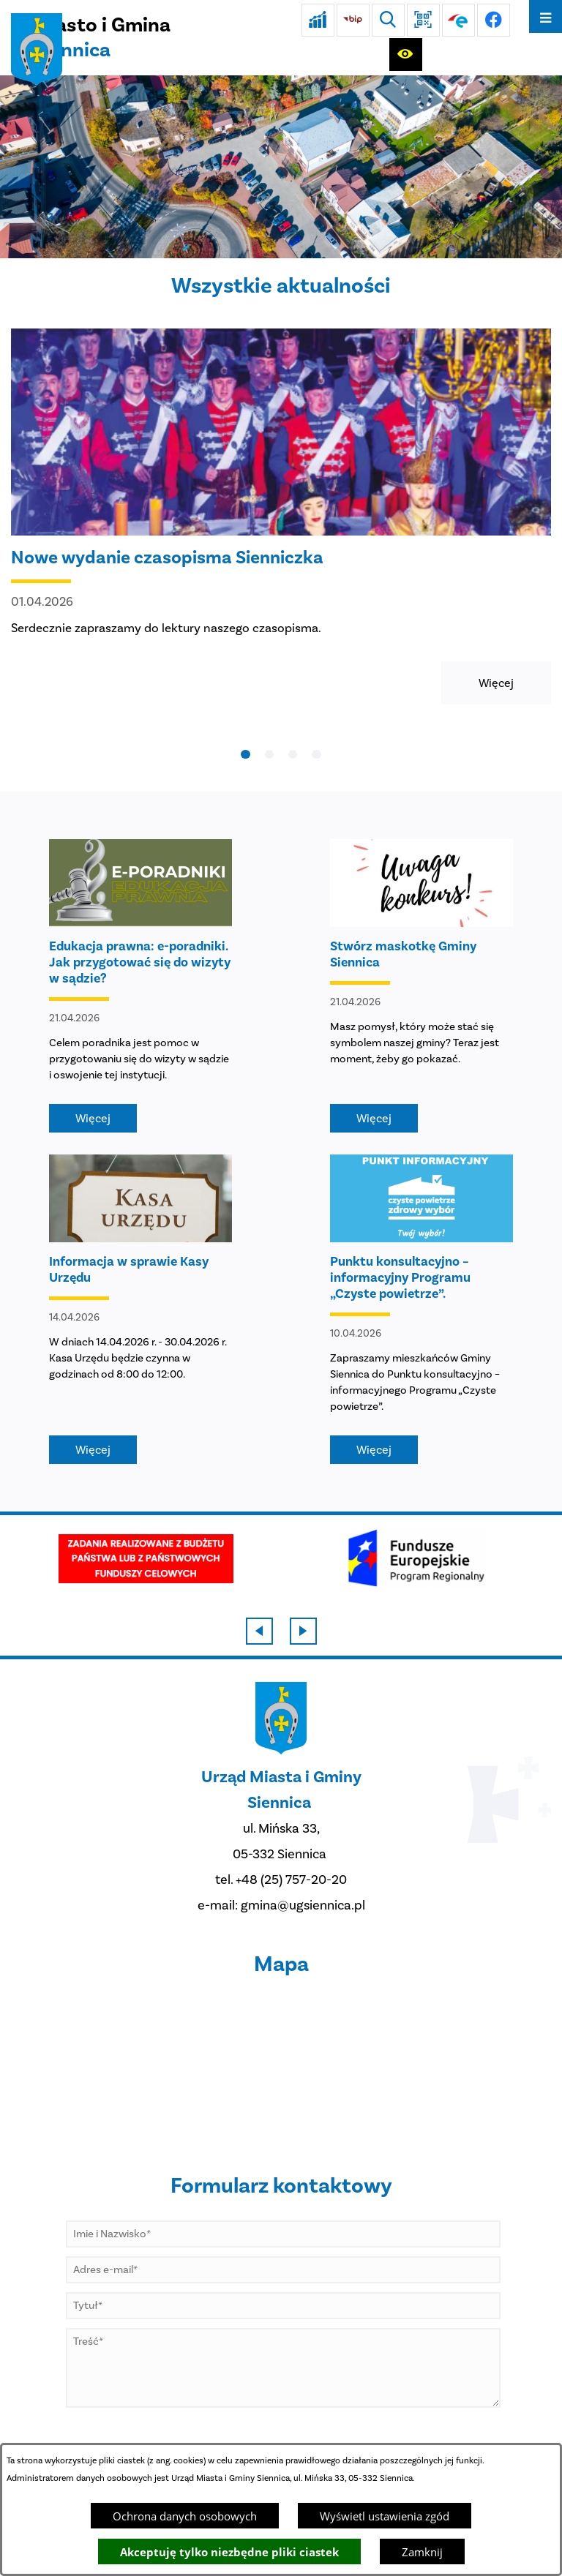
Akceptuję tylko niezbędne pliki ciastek (229, 2552)
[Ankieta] (317, 20)
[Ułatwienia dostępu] (405, 54)
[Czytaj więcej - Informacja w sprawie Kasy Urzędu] (140, 1309)
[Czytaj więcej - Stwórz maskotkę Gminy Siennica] (421, 986)
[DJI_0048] (281, 166)
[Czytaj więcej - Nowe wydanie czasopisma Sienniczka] (281, 516)
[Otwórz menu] (545, 16)
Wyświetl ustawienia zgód (384, 2516)
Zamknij (422, 2552)
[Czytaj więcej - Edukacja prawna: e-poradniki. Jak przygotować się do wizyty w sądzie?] (140, 986)
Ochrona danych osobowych (185, 2516)
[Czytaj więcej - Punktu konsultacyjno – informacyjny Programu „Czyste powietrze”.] (421, 1309)
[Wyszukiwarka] (388, 20)
